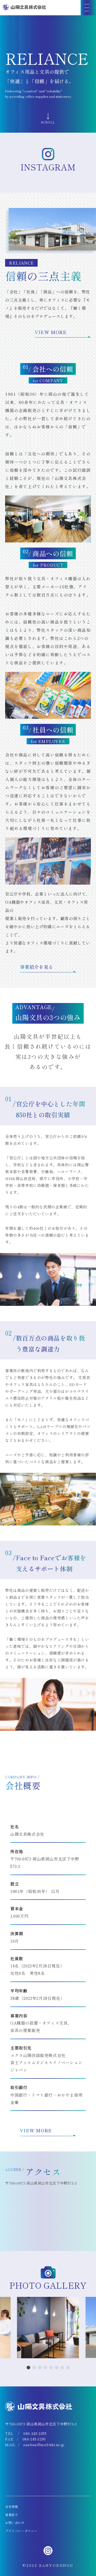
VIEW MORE (63, 333)
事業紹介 (11, 2514)
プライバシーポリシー (21, 2531)
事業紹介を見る (48, 967)
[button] (28, 2367)
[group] (48, 2328)
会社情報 (11, 2506)
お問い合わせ (15, 2522)
